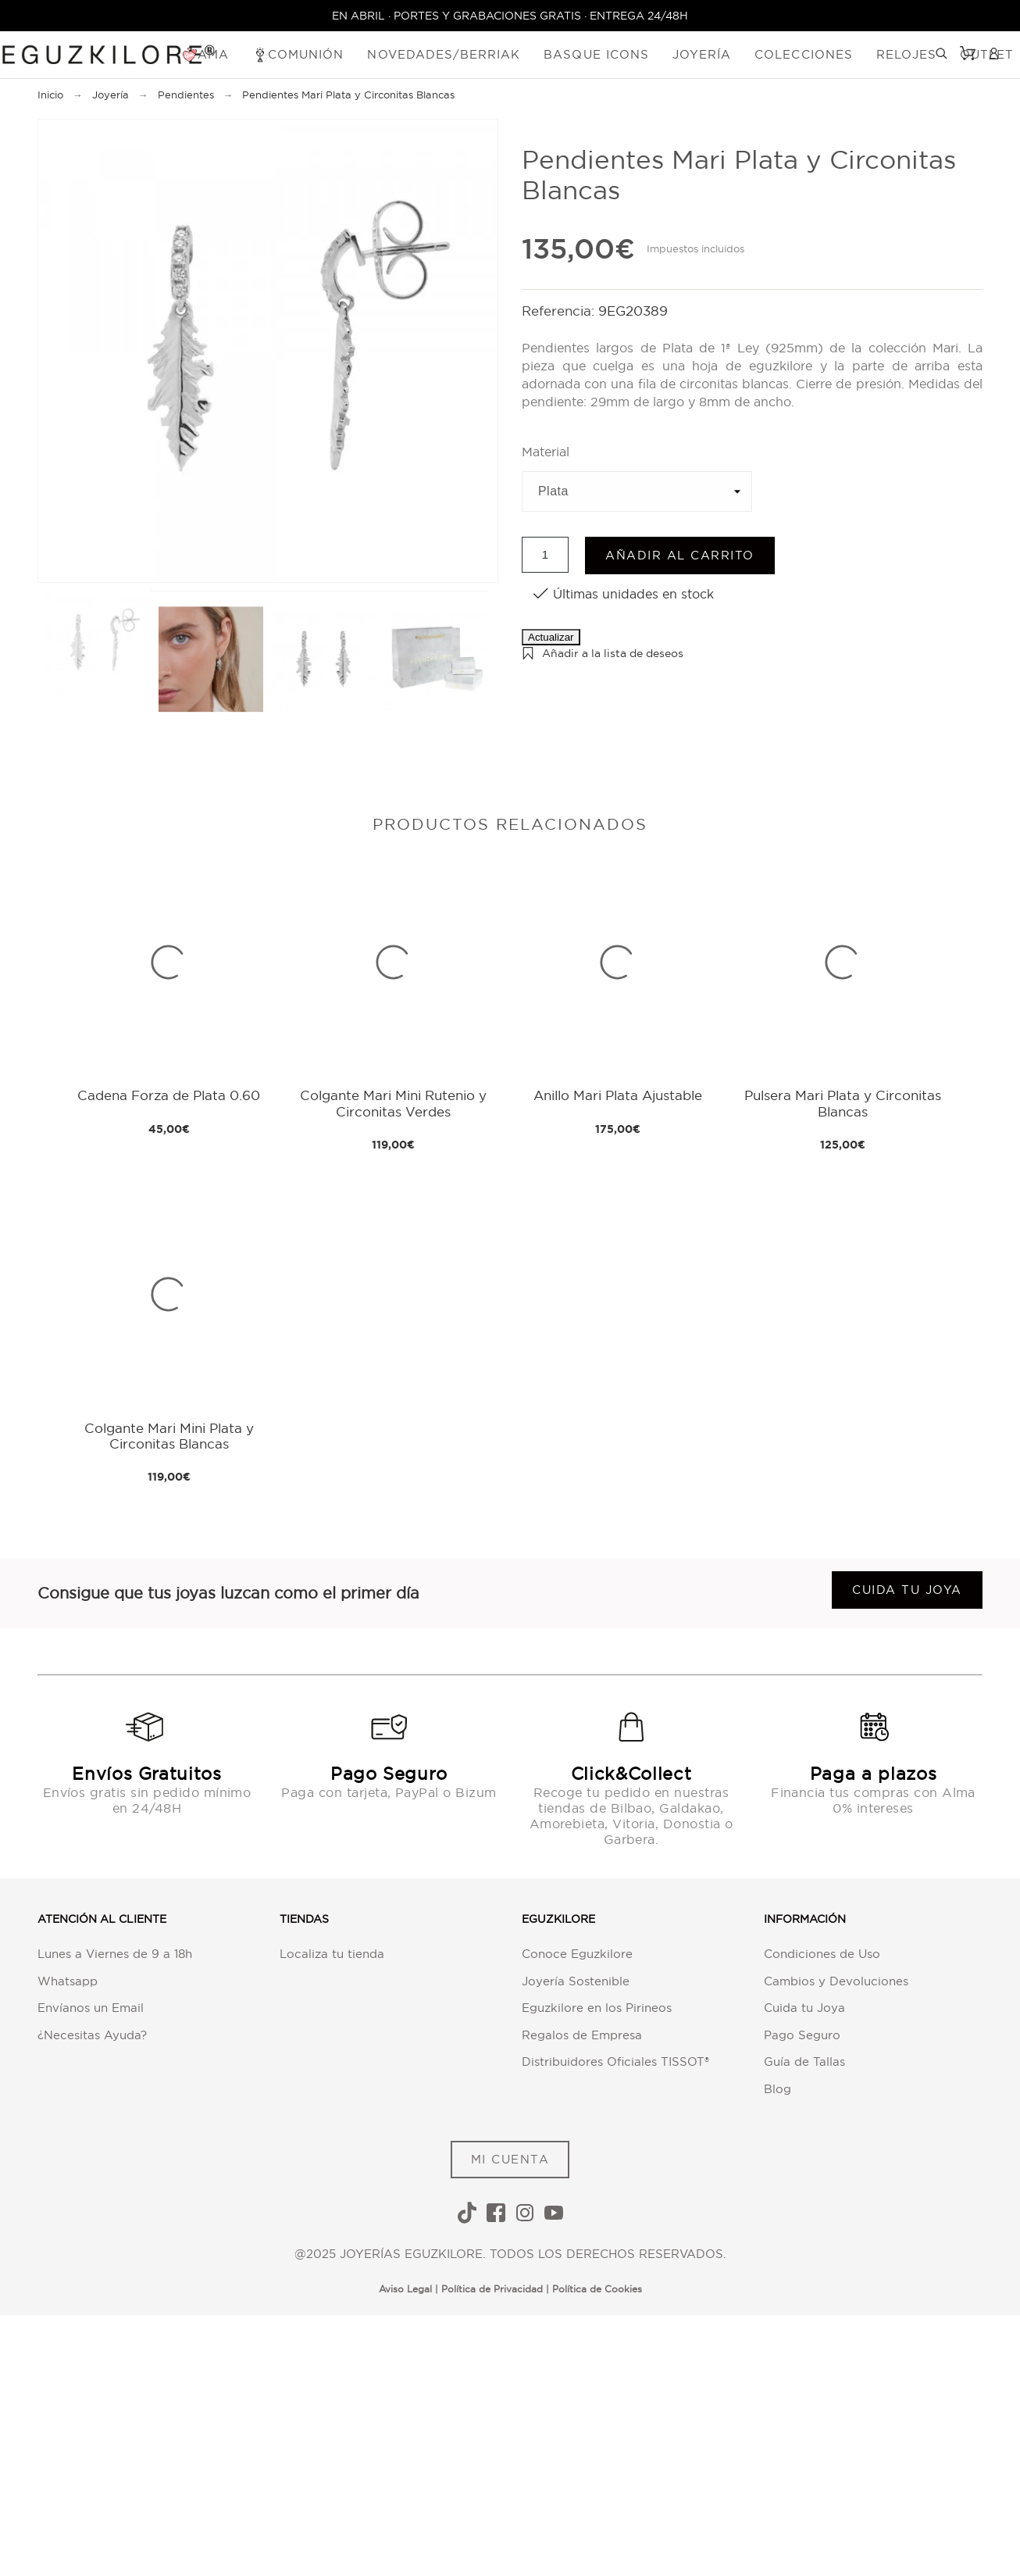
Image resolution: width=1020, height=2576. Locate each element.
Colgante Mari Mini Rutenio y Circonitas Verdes (393, 1103)
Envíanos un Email (90, 2007)
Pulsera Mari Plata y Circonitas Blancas (842, 1103)
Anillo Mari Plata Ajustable (617, 1095)
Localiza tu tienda (332, 1953)
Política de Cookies (597, 2289)
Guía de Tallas (804, 2061)
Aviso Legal (405, 2289)
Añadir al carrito (679, 555)
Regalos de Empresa (582, 2035)
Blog (777, 2088)
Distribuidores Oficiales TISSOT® (615, 2061)
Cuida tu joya (907, 1589)
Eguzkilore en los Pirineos (597, 2007)
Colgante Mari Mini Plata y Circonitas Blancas (169, 1436)
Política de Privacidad (492, 2289)
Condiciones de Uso (822, 1953)
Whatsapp (67, 1981)
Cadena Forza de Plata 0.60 (168, 1095)
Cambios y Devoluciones (836, 1981)
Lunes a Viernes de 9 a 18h (114, 1953)
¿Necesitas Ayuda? (92, 2035)
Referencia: (560, 310)
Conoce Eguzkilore (577, 1953)
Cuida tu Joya (804, 2007)
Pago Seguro (802, 2035)
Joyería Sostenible (575, 1981)
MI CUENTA (510, 2159)
